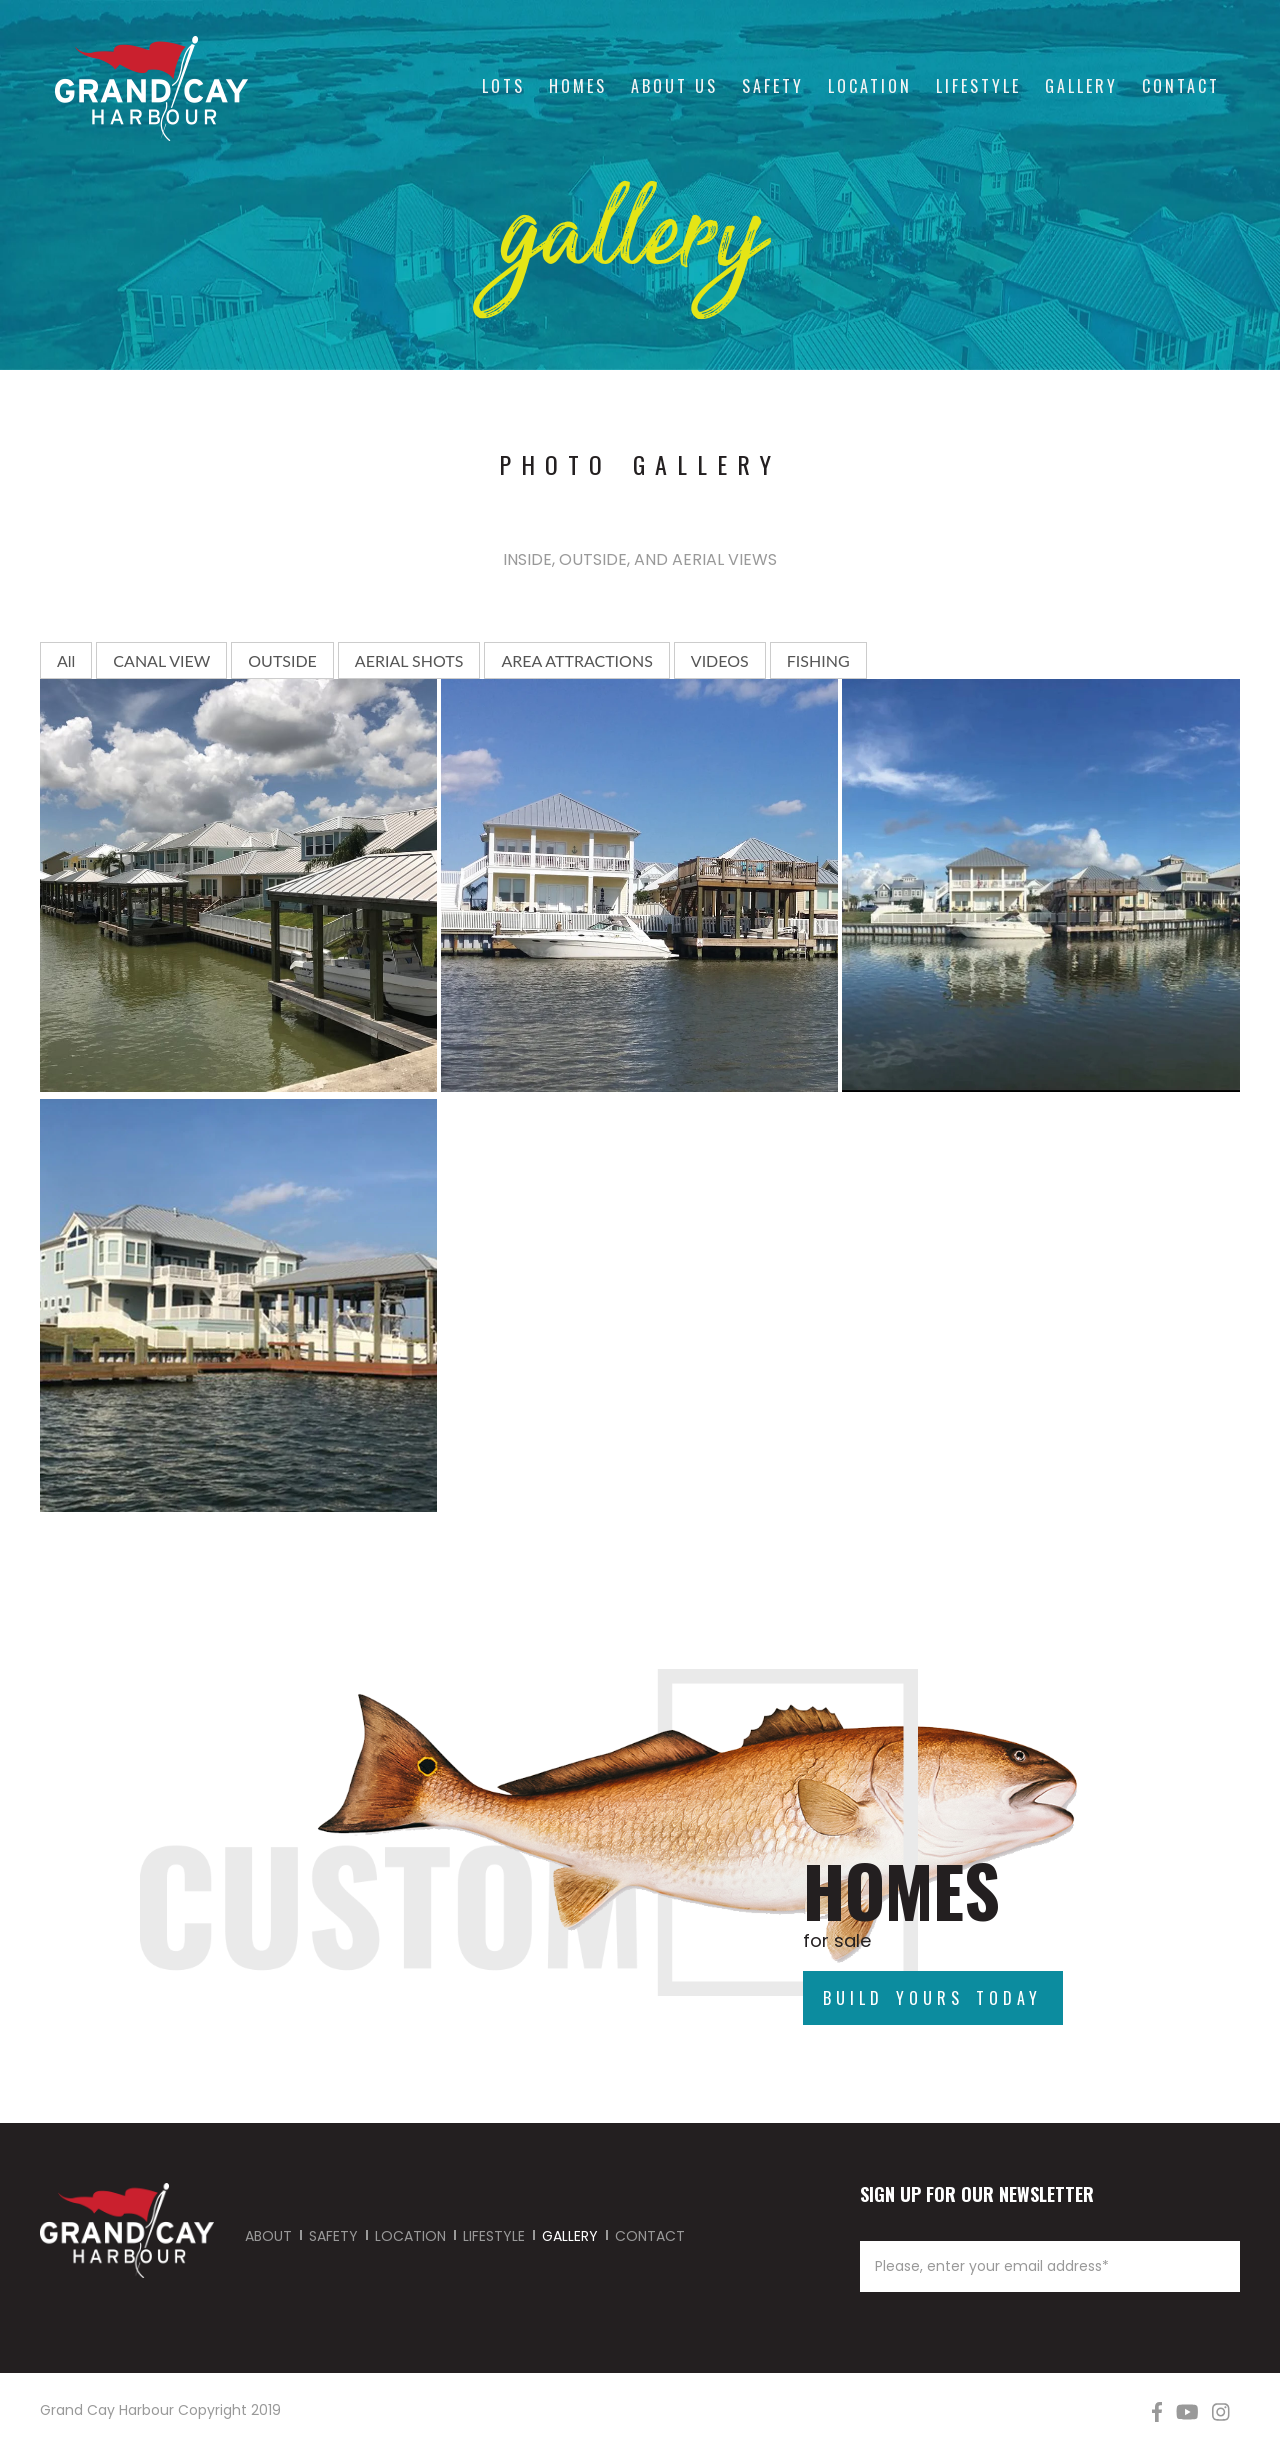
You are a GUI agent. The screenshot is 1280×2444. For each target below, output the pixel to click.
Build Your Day (609, 1846)
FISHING (818, 660)
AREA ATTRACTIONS (576, 660)
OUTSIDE (282, 660)
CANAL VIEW (161, 660)
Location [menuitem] (870, 86)
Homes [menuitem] (578, 86)
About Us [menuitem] (674, 86)
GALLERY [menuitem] (570, 2236)
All (66, 660)
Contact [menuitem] (1181, 86)
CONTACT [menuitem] (650, 2236)
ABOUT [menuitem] (268, 2236)
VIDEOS (720, 660)
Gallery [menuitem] (1081, 86)
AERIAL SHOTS (409, 660)
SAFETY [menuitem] (333, 2236)
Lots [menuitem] (503, 86)
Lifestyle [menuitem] (978, 86)
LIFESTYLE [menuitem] (494, 2236)
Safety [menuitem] (773, 86)
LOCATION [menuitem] (410, 2236)
